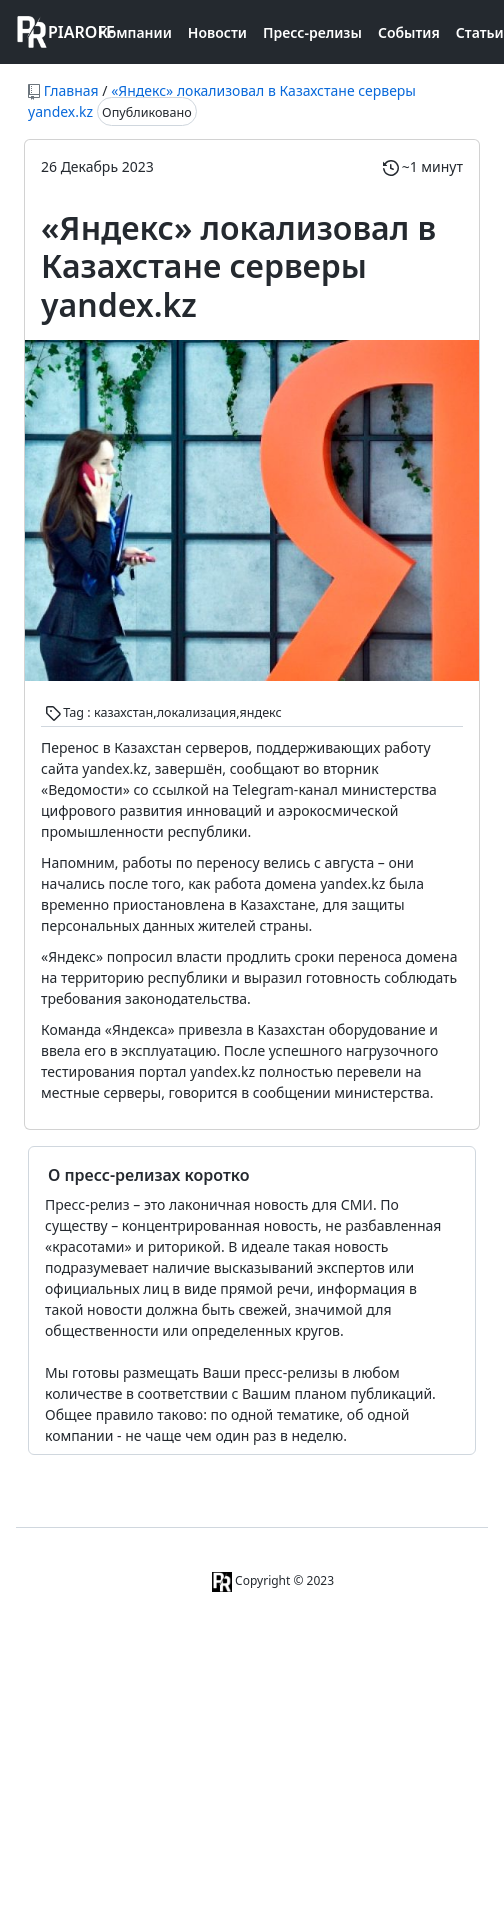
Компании (135, 32)
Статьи (480, 32)
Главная (71, 90)
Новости (217, 32)
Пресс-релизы (312, 32)
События (409, 32)
